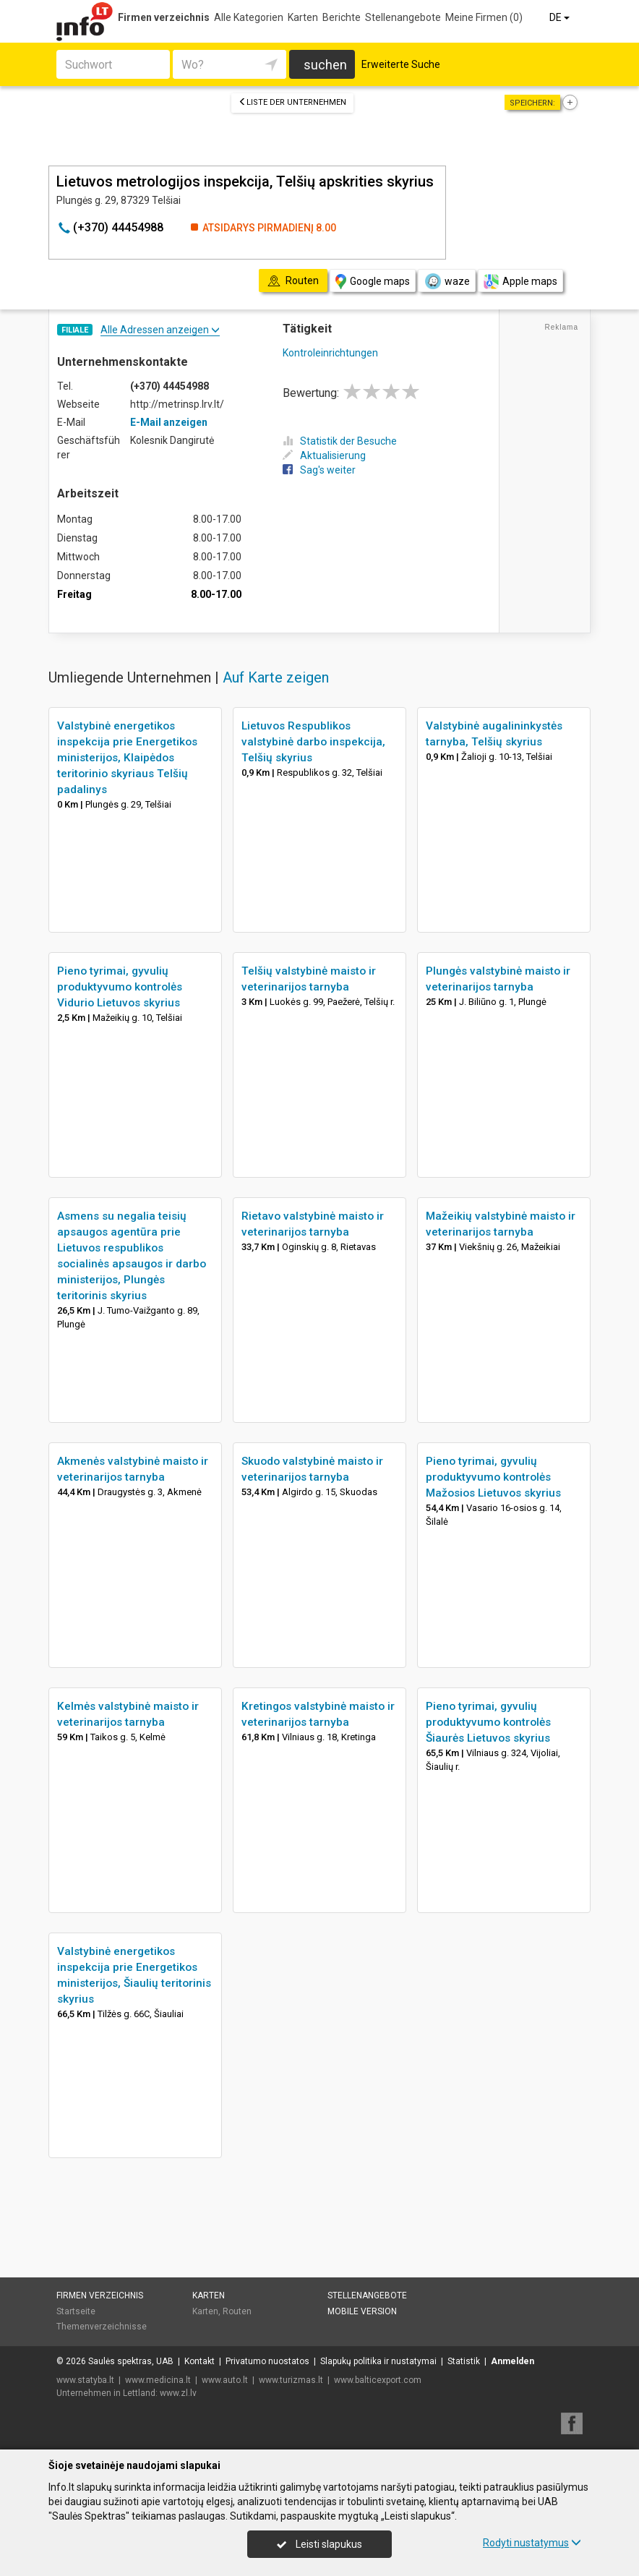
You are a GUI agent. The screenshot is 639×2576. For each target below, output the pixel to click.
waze (447, 281)
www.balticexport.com (377, 2380)
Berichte (341, 17)
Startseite (75, 2311)
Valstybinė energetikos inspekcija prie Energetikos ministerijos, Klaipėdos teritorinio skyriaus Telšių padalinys (127, 757)
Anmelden (512, 2361)
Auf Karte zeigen (276, 677)
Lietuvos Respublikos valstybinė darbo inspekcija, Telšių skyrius (313, 741)
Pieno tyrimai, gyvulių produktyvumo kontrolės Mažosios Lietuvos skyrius (493, 1477)
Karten (303, 17)
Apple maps (520, 281)
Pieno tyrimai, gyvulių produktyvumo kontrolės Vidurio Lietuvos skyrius (119, 986)
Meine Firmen (484, 17)
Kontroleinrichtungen (330, 353)
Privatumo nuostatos (267, 2361)
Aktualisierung (324, 455)
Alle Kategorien (248, 17)
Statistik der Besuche (340, 441)
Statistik (463, 2361)
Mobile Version (362, 2311)
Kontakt (199, 2361)
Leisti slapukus (319, 2544)
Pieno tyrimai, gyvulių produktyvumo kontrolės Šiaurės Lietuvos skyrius (488, 1722)
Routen (237, 2311)
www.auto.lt (225, 2380)
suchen (325, 64)
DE (560, 17)
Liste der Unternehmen (292, 102)
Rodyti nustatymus (532, 2543)
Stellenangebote (403, 17)
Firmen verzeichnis (164, 17)
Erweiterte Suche (400, 64)
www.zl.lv (178, 2393)
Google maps (372, 281)
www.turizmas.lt (291, 2380)
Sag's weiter (319, 470)
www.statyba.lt (85, 2380)
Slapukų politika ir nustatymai (378, 2361)
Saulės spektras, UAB (130, 2361)
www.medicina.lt (158, 2380)
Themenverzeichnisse (101, 2327)
